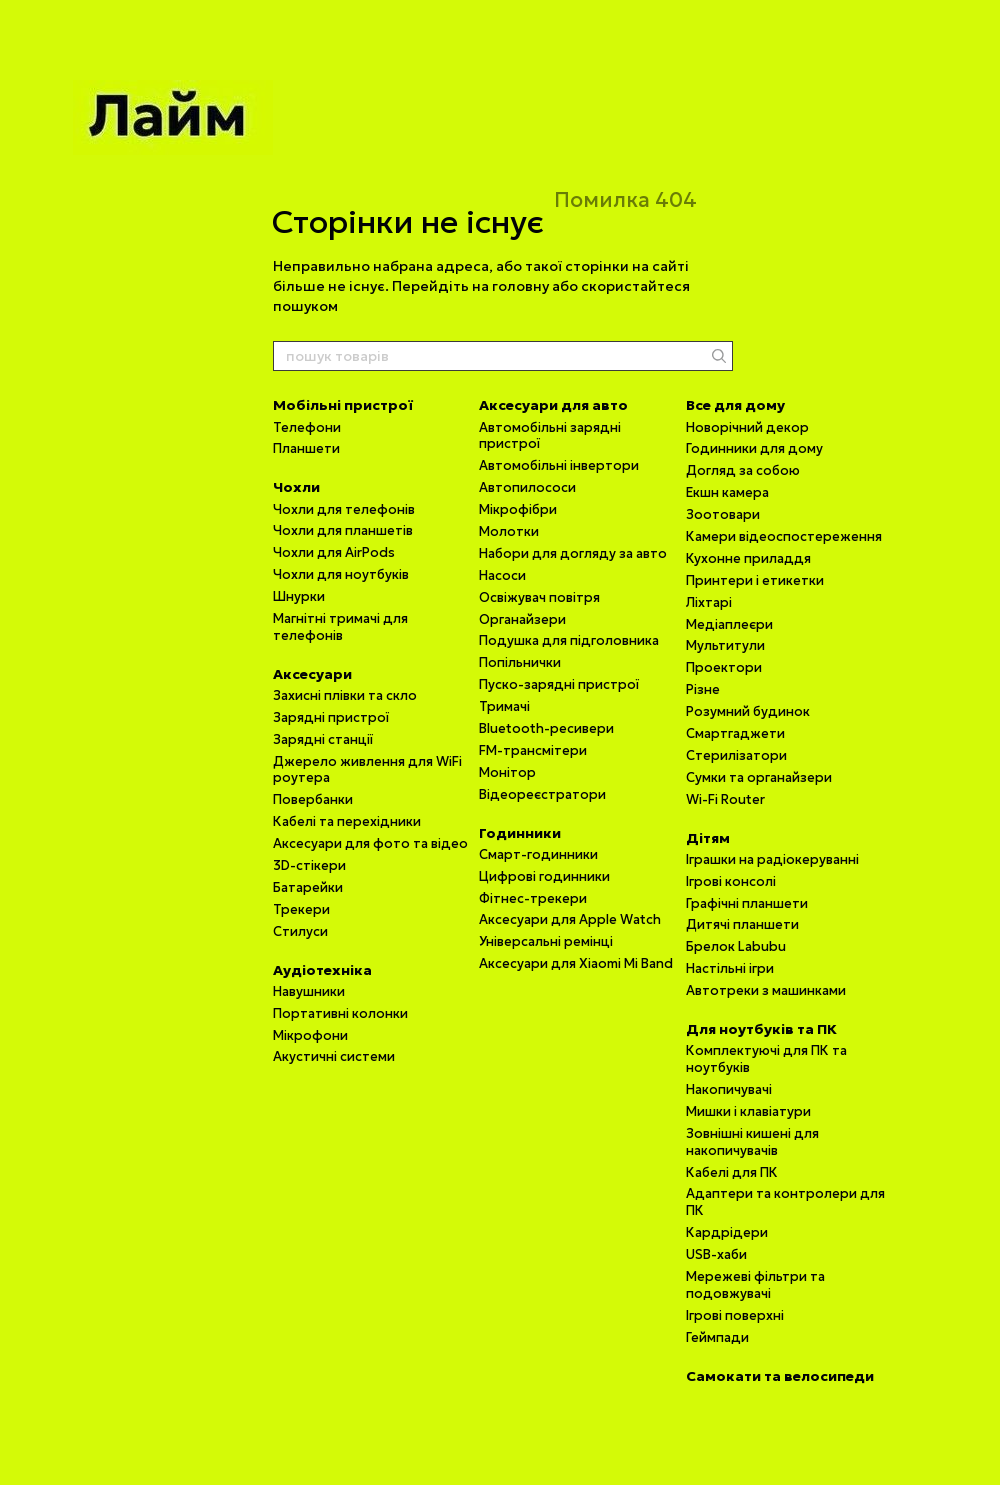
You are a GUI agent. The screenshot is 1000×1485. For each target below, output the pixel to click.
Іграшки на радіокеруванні (772, 859)
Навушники (309, 991)
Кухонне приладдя (748, 558)
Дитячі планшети (742, 924)
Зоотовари (723, 514)
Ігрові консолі (731, 881)
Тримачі (504, 706)
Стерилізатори (736, 755)
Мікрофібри (518, 509)
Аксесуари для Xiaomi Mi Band (576, 963)
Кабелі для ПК (732, 1172)
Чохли (296, 487)
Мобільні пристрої (343, 405)
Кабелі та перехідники (347, 821)
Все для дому (735, 405)
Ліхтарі (709, 602)
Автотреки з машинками (766, 990)
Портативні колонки (340, 1013)
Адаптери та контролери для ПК (785, 1202)
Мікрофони (310, 1035)
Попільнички (520, 662)
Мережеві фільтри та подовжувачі (755, 1285)
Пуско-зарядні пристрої (559, 684)
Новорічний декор (747, 427)
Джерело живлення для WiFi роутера (367, 770)
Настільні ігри (730, 968)
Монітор (507, 772)
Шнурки (299, 596)
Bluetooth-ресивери (546, 728)
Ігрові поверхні (735, 1315)
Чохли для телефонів (344, 509)
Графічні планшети (747, 903)
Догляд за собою (743, 470)
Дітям (708, 838)
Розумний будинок (748, 711)
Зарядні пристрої (331, 717)
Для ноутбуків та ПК (761, 1029)
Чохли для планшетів (343, 530)
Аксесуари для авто (553, 405)
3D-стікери (309, 865)
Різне (703, 689)
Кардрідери (727, 1232)
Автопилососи (527, 487)
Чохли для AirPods (334, 552)
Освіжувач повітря (539, 597)
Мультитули (725, 645)
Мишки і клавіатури (748, 1111)
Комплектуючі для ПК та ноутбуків (766, 1059)
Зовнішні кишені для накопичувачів (752, 1142)
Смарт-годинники (538, 854)
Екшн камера (727, 492)
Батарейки (308, 887)
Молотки (509, 531)
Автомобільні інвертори (559, 465)
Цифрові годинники (544, 876)
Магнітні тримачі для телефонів (340, 627)
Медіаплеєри (729, 624)
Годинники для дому (754, 448)
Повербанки (313, 799)
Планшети (306, 448)
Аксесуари (312, 674)
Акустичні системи (334, 1056)
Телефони (307, 427)
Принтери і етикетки (755, 580)
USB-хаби (716, 1254)
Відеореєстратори (542, 794)
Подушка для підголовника (569, 640)
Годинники (520, 833)
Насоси (502, 575)
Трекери (301, 909)
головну (520, 286)
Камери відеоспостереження (784, 536)
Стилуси (300, 931)
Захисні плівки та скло (345, 695)
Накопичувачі (729, 1089)
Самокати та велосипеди (780, 1376)
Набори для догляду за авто (573, 553)
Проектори (724, 667)
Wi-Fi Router (725, 799)
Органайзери (522, 619)
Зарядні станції (323, 739)
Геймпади (717, 1337)
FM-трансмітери (533, 750)
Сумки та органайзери (759, 777)
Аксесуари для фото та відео (370, 843)
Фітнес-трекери (533, 898)
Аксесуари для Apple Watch (570, 919)
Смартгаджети (735, 733)
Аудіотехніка (322, 970)
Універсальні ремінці (546, 941)
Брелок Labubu (736, 946)
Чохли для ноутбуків (341, 574)
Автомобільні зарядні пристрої (550, 436)
